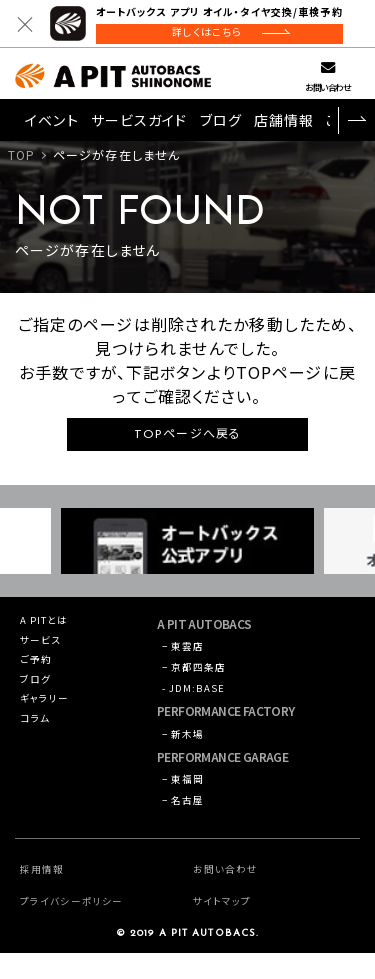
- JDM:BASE (199, 701)
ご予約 (40, 672)
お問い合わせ (328, 90)
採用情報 (46, 894)
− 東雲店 (189, 651)
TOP (21, 158)
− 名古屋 (189, 824)
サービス (45, 648)
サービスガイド (139, 124)
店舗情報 (284, 124)
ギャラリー (50, 718)
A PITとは (50, 625)
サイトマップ (227, 926)
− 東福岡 (189, 799)
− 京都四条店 (202, 676)
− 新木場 (189, 750)
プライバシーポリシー (80, 926)
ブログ (221, 124)
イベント (51, 124)
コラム (38, 741)
